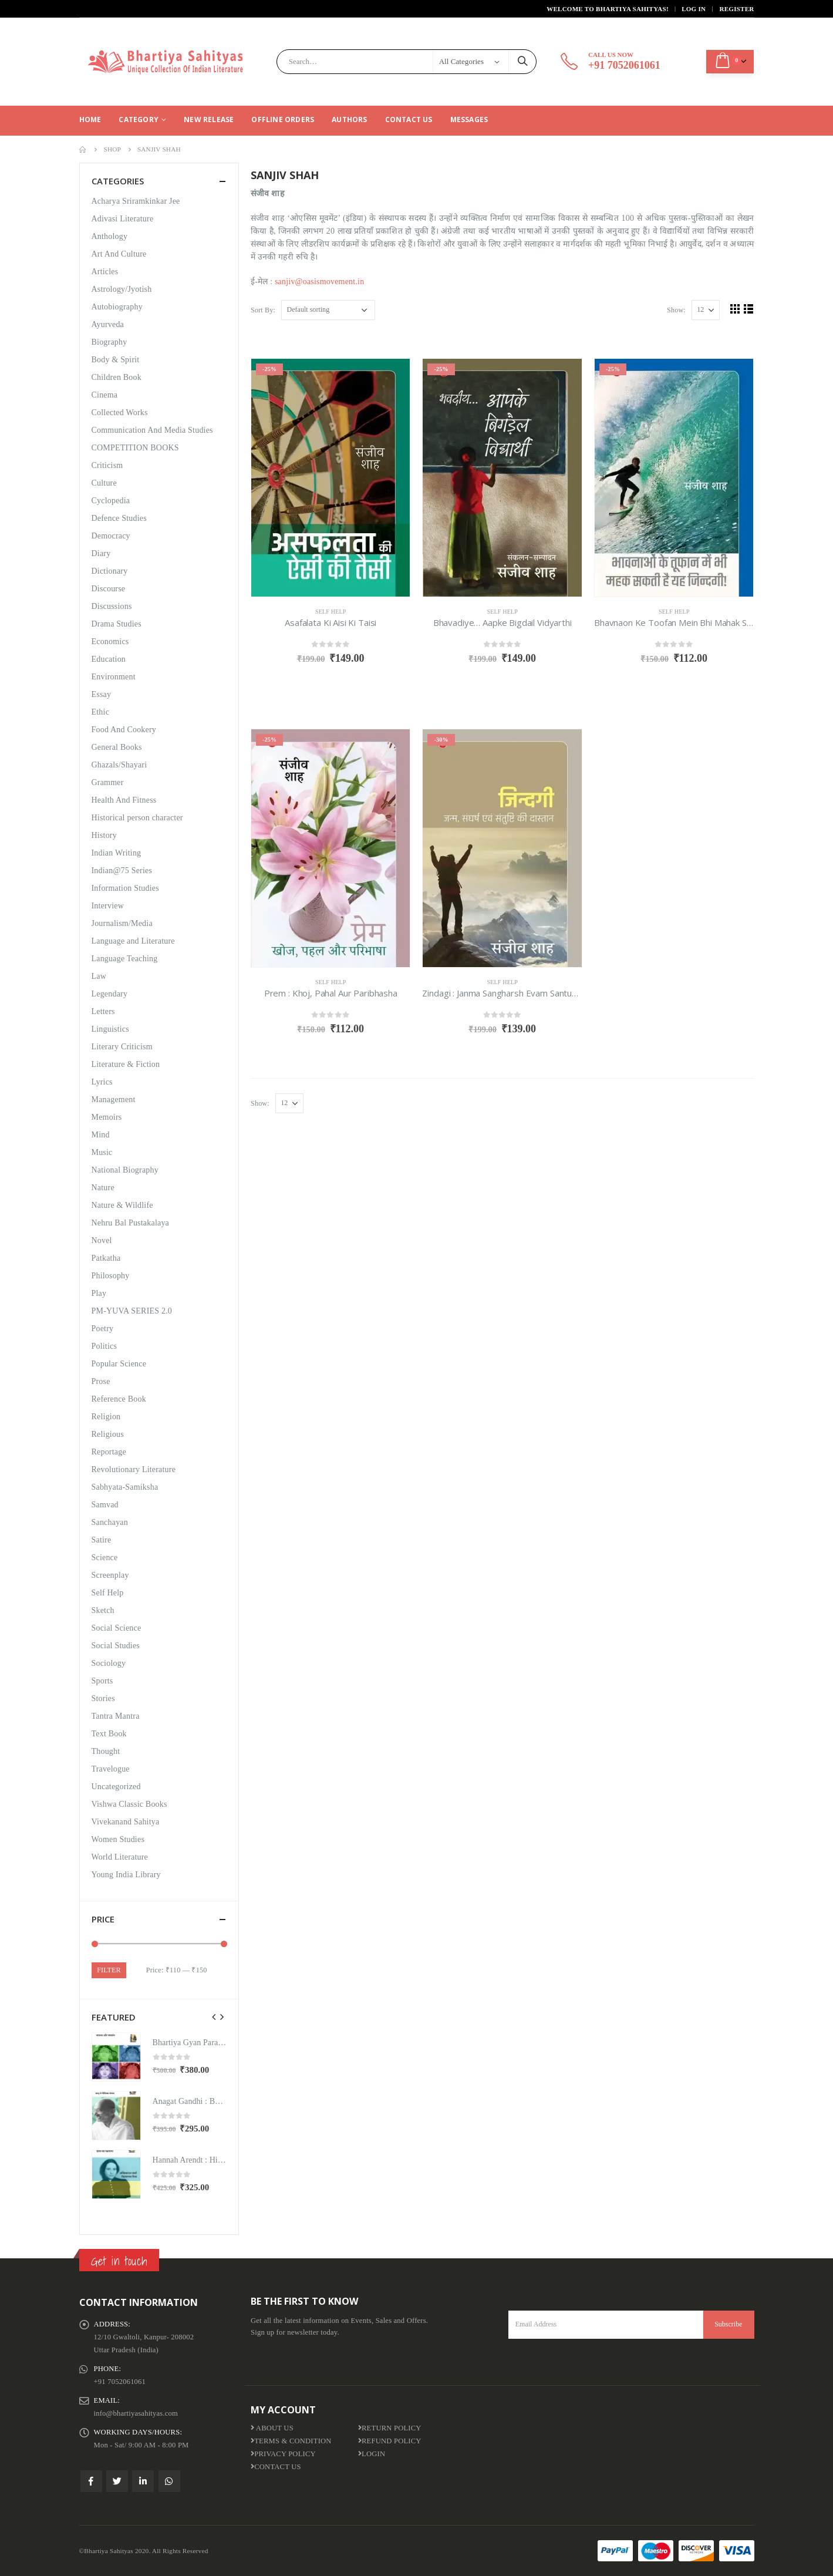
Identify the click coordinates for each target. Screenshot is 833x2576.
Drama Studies (116, 623)
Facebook (91, 2481)
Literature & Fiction (126, 1064)
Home (90, 119)
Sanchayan (110, 1522)
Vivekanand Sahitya (126, 1821)
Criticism (107, 465)
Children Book (116, 377)
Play (99, 1293)
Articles (105, 271)
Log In (694, 8)
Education (109, 659)
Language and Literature (133, 941)
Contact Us (409, 119)
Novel (102, 1240)
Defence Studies (119, 518)
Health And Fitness (124, 800)
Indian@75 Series (122, 870)
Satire (102, 1540)
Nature (103, 1187)
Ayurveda (108, 324)
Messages (469, 119)
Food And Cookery (124, 729)
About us (272, 2428)
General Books (117, 747)
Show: (676, 310)
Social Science (116, 1628)
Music (102, 1152)
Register (737, 8)
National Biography (125, 1170)
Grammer (108, 782)
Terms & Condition (291, 2441)
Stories (103, 1698)
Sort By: (263, 310)
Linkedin (143, 2481)
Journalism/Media (122, 923)
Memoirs (107, 1117)
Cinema (105, 394)
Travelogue (111, 1769)
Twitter (117, 2481)
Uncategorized (116, 1786)
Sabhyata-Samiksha (125, 1487)
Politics (104, 1346)
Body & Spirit (116, 359)
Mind (101, 1134)
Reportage (109, 1451)
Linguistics (110, 1029)
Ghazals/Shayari (119, 764)
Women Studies (118, 1839)
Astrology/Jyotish (122, 289)
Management (114, 1099)
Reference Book (119, 1399)
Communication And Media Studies (152, 430)
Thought (106, 1751)
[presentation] (214, 2017)
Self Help (330, 611)
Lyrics (102, 1081)
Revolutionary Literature (134, 1469)
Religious (108, 1434)
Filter (108, 1970)
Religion (106, 1416)
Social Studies (116, 1645)
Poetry (103, 1328)
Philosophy (111, 1275)
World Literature (120, 1857)
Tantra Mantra (116, 1716)
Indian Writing (116, 852)
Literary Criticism (122, 1046)
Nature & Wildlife (122, 1205)
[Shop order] (328, 310)
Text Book (109, 1733)
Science (105, 1557)
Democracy (111, 535)
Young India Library (126, 1874)
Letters (103, 1011)
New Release (209, 119)
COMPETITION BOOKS (135, 447)
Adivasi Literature (123, 218)
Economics (110, 641)
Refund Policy (389, 2441)
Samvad (105, 1504)
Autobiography (117, 306)
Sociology (109, 1663)
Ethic (101, 712)
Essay (102, 694)
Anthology (110, 236)
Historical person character (137, 817)
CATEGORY (138, 119)
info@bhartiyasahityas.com (136, 2413)
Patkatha (106, 1258)
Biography (109, 342)
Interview (108, 905)
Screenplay (110, 1575)
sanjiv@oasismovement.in (319, 281)
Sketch (103, 1610)
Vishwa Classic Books (129, 1804)
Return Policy (389, 2428)
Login (371, 2454)
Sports (102, 1680)
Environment (114, 676)
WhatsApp (169, 2481)
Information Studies (125, 888)
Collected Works (120, 412)
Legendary (110, 993)
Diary (101, 553)
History (104, 835)
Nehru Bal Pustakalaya (131, 1222)
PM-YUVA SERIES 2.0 (132, 1310)
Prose (101, 1381)
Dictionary (110, 571)
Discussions (112, 606)
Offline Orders (282, 119)
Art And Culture (119, 254)
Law (99, 976)
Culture (104, 483)
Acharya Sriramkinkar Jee (136, 201)
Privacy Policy (283, 2454)
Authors (349, 119)
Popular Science (119, 1363)
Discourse (109, 588)
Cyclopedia (111, 500)
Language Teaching (125, 958)
